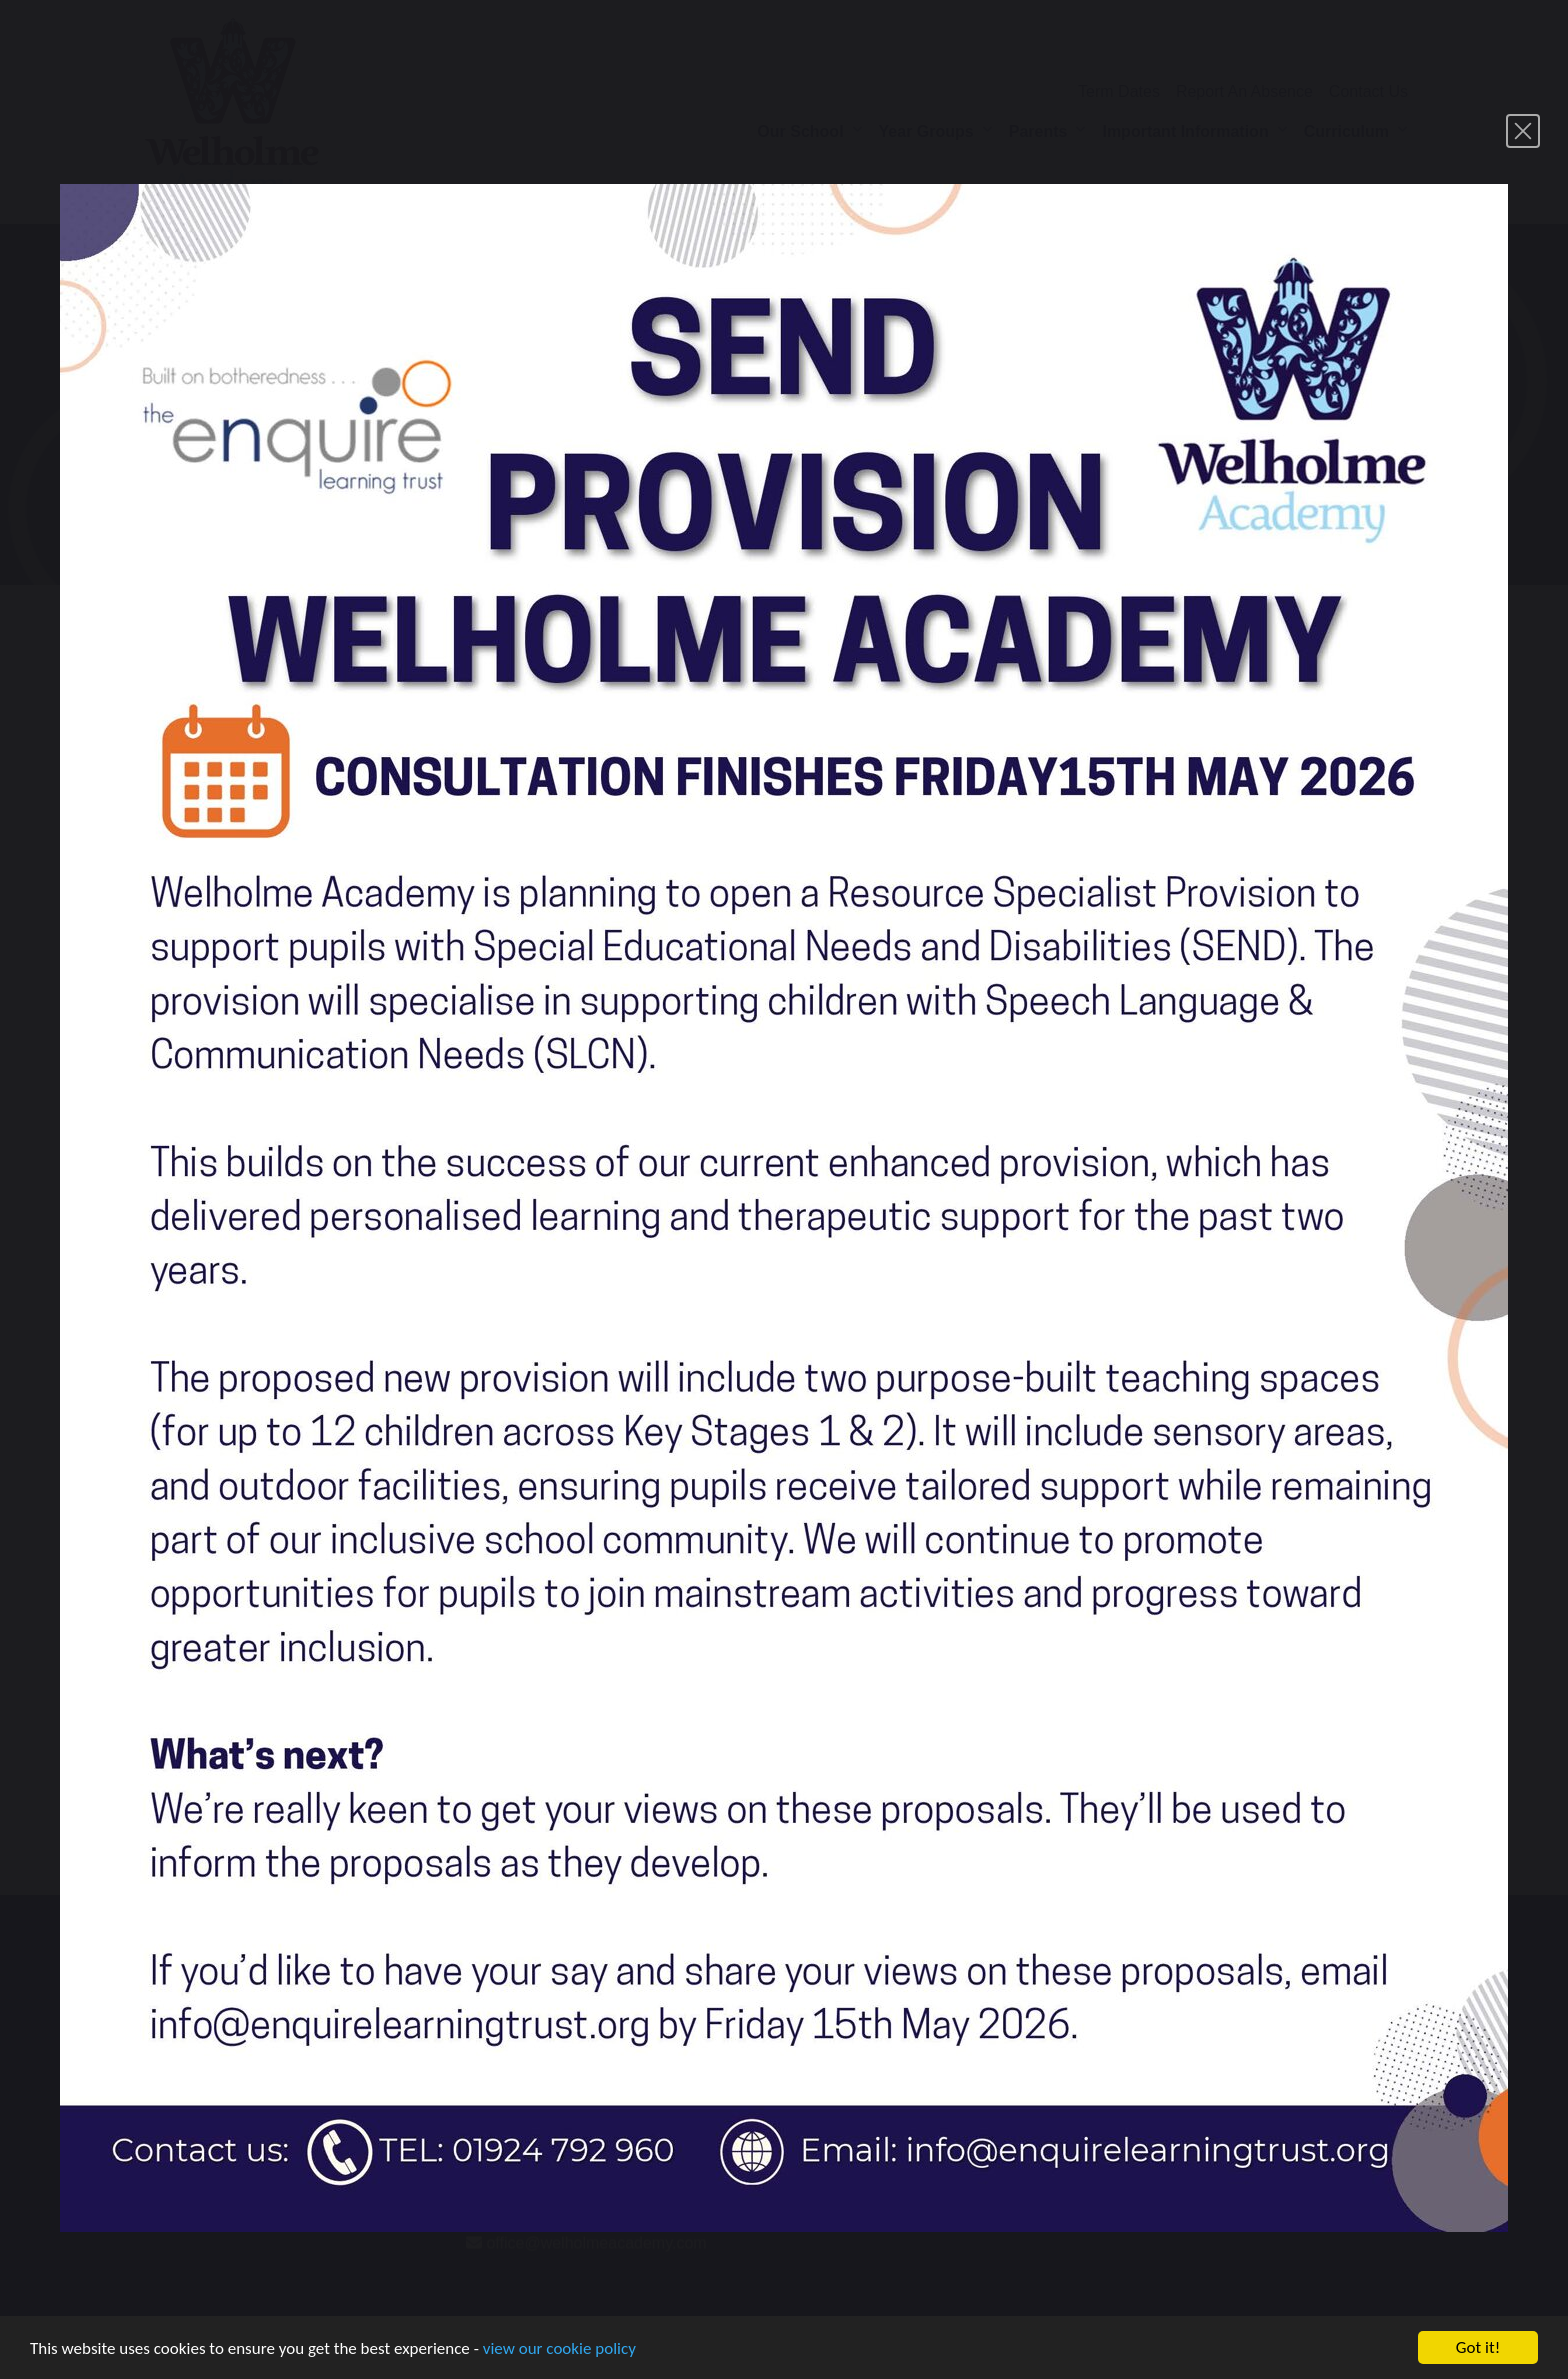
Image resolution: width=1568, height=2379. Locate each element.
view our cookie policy (559, 2350)
